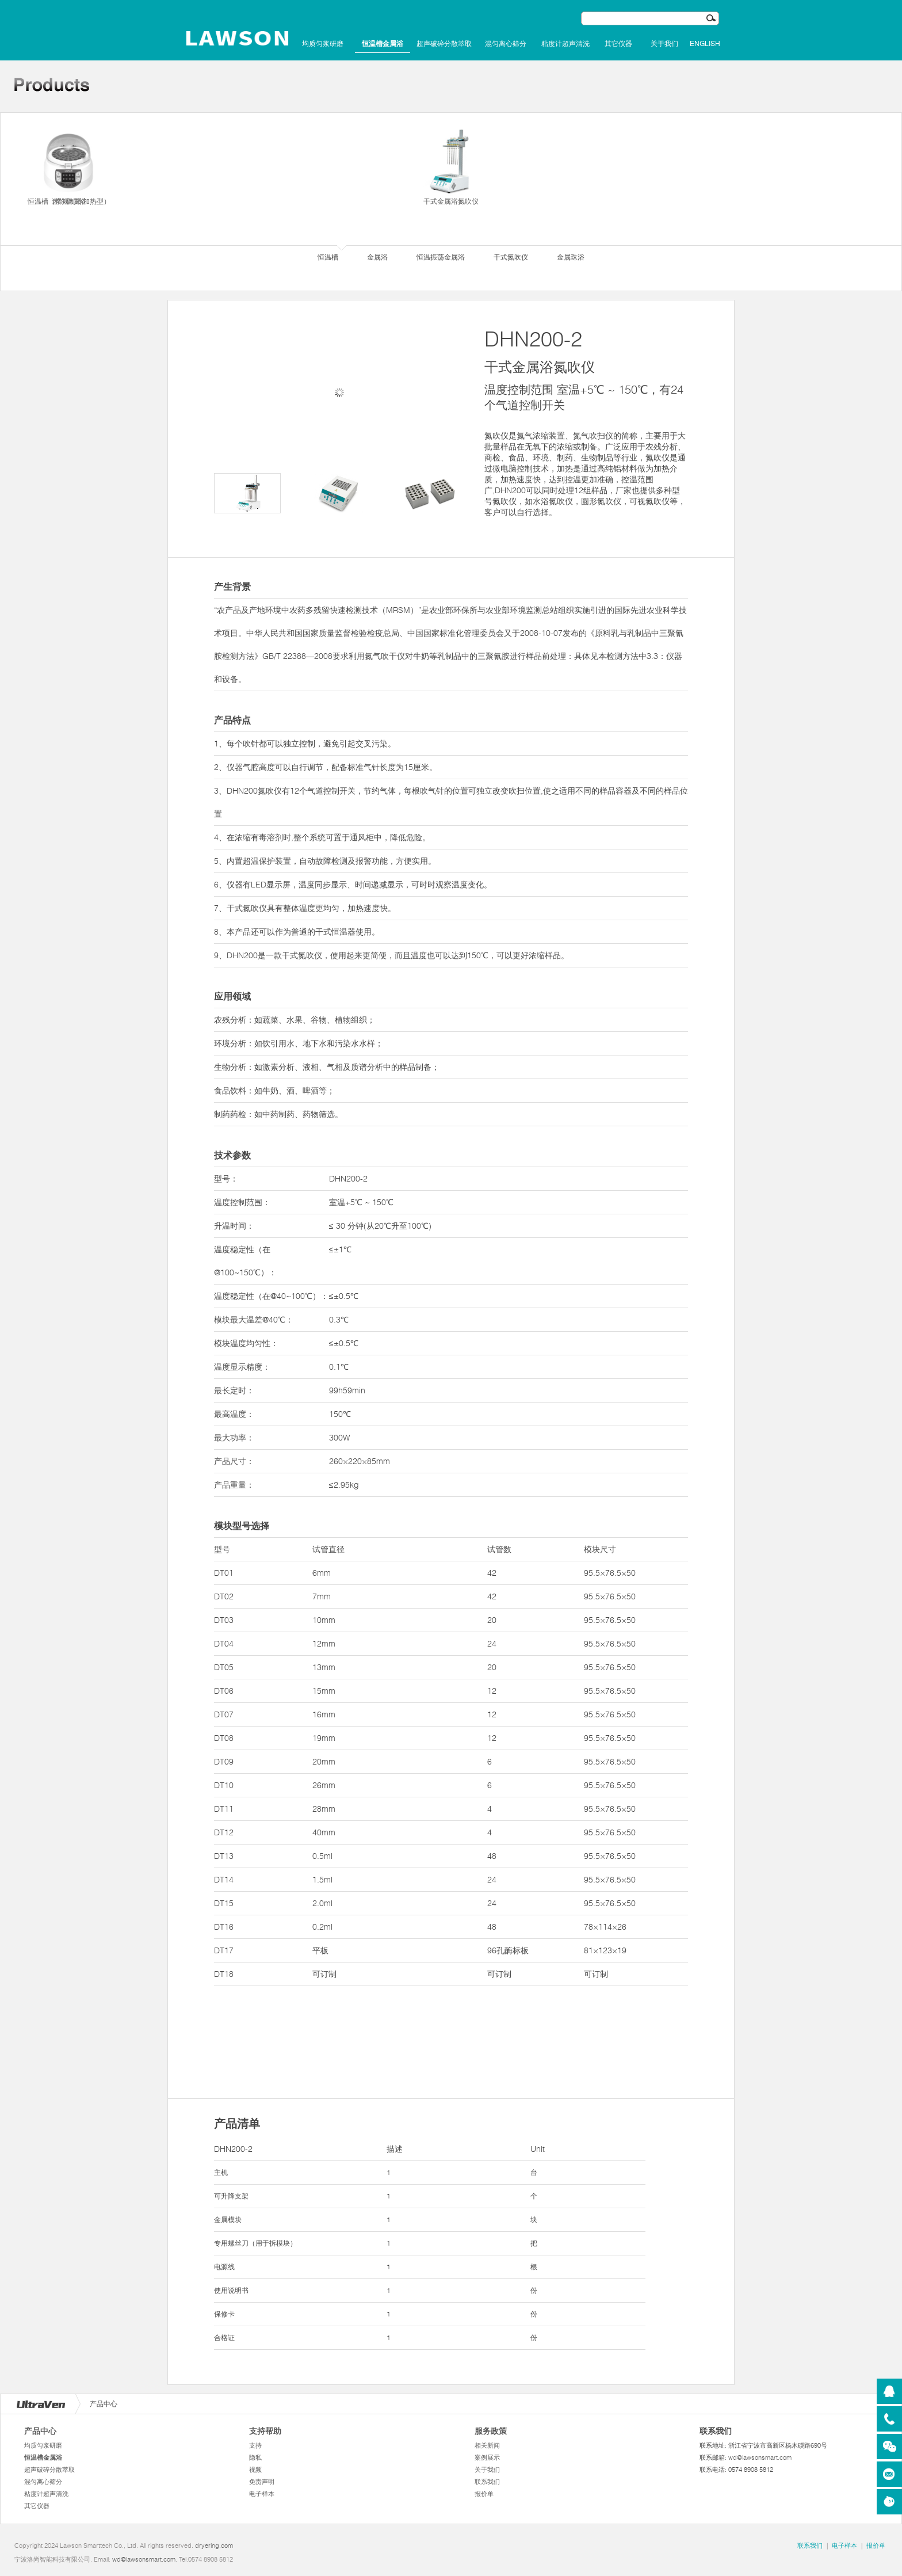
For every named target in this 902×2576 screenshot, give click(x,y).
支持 (255, 2445)
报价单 (484, 2494)
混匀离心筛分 (505, 44)
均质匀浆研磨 (322, 44)
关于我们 (664, 44)
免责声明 (261, 2482)
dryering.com (214, 2545)
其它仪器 (618, 44)
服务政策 (491, 2431)
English (705, 44)
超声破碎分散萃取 (444, 44)
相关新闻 (487, 2445)
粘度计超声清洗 (565, 44)
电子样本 (261, 2494)
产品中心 (40, 2431)
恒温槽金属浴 (382, 44)
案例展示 (487, 2457)
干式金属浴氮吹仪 (451, 166)
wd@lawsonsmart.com (760, 2457)
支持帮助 (265, 2431)
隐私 (255, 2457)
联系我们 (487, 2482)
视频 (255, 2470)
